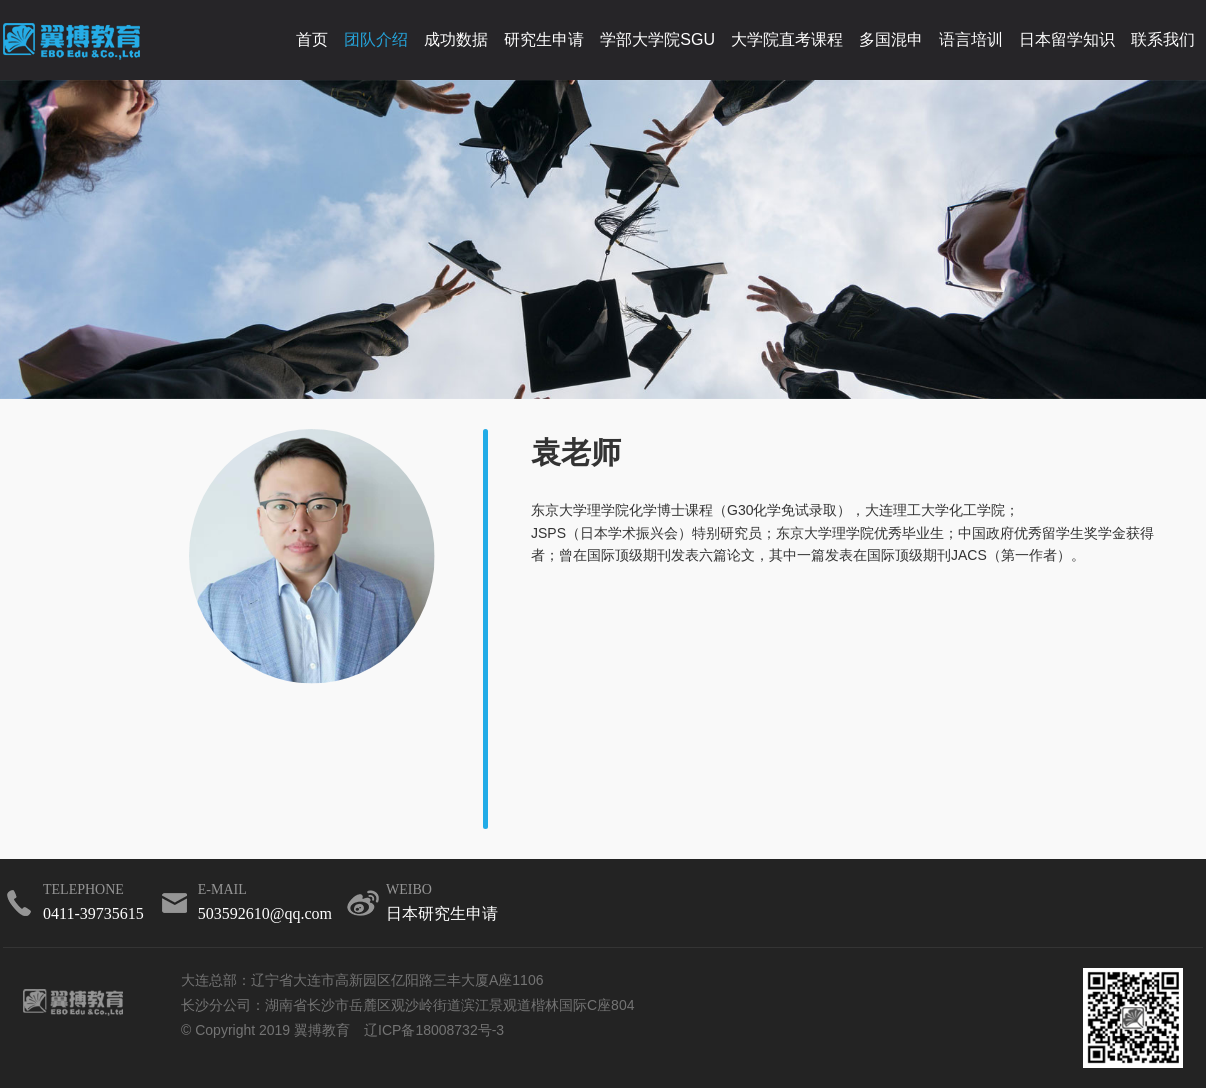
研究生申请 (544, 39)
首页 (312, 39)
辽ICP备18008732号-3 (434, 1030)
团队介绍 (376, 39)
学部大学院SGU (657, 39)
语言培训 (971, 39)
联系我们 (1163, 39)
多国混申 (891, 39)
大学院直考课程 (787, 39)
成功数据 (456, 39)
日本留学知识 (1067, 39)
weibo (442, 904)
